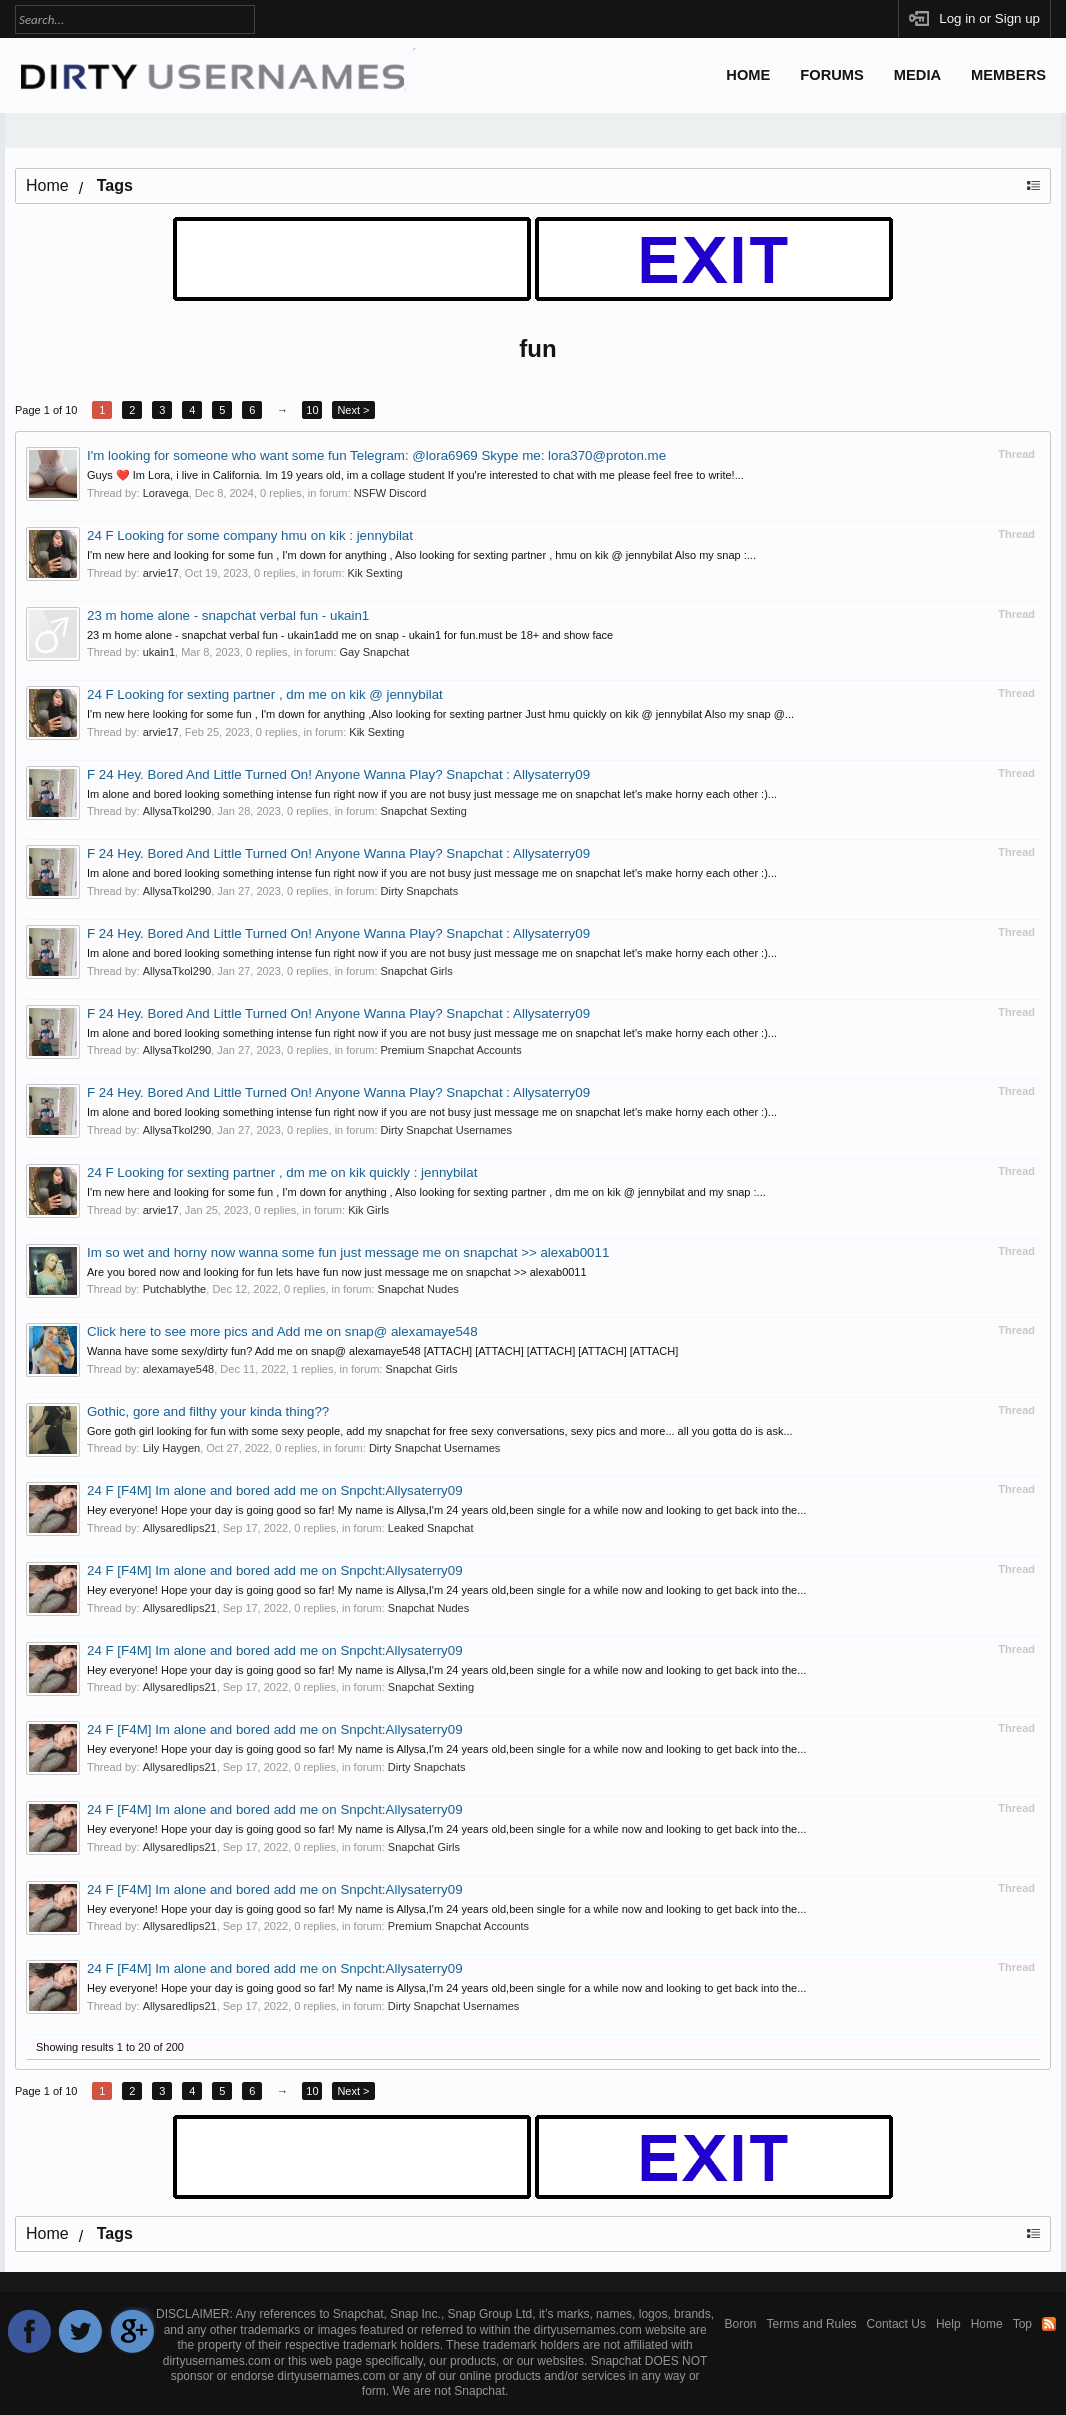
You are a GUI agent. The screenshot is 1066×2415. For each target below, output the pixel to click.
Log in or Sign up (989, 18)
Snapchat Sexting (424, 811)
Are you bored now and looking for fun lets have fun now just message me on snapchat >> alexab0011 (337, 1272)
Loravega (166, 493)
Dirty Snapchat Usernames (446, 1130)
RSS (1049, 2324)
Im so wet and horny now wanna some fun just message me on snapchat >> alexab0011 (348, 1252)
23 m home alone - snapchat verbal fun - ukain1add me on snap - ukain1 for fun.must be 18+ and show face (350, 635)
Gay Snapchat (375, 652)
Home (748, 75)
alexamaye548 (179, 1369)
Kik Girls (368, 1210)
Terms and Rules (812, 2324)
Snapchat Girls (417, 971)
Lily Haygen (171, 1448)
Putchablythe (175, 1289)
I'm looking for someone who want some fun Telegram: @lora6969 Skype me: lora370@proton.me (376, 455)
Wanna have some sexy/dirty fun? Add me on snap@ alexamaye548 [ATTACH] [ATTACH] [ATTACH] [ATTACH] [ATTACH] (382, 1351)
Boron (741, 2324)
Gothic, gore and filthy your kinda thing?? (208, 1411)
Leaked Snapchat (431, 1528)
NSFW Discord (390, 493)
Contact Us (896, 2324)
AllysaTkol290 (177, 811)
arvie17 (161, 573)
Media (917, 75)
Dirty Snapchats (420, 891)
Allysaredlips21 (180, 1528)
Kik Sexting (375, 573)
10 (312, 410)
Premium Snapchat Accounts (451, 1050)
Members (1008, 75)
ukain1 (159, 652)
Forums (832, 75)
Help (948, 2324)
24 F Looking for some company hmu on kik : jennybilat (250, 535)
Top (1022, 2324)
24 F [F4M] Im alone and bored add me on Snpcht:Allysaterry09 (275, 1490)
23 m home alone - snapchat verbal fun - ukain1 (228, 615)
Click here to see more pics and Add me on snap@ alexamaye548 (282, 1331)
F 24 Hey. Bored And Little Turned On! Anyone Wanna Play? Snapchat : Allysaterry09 (338, 774)
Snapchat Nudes (417, 1289)
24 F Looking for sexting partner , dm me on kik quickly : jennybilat (282, 1172)
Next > (353, 410)
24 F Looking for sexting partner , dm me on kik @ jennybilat (265, 694)
